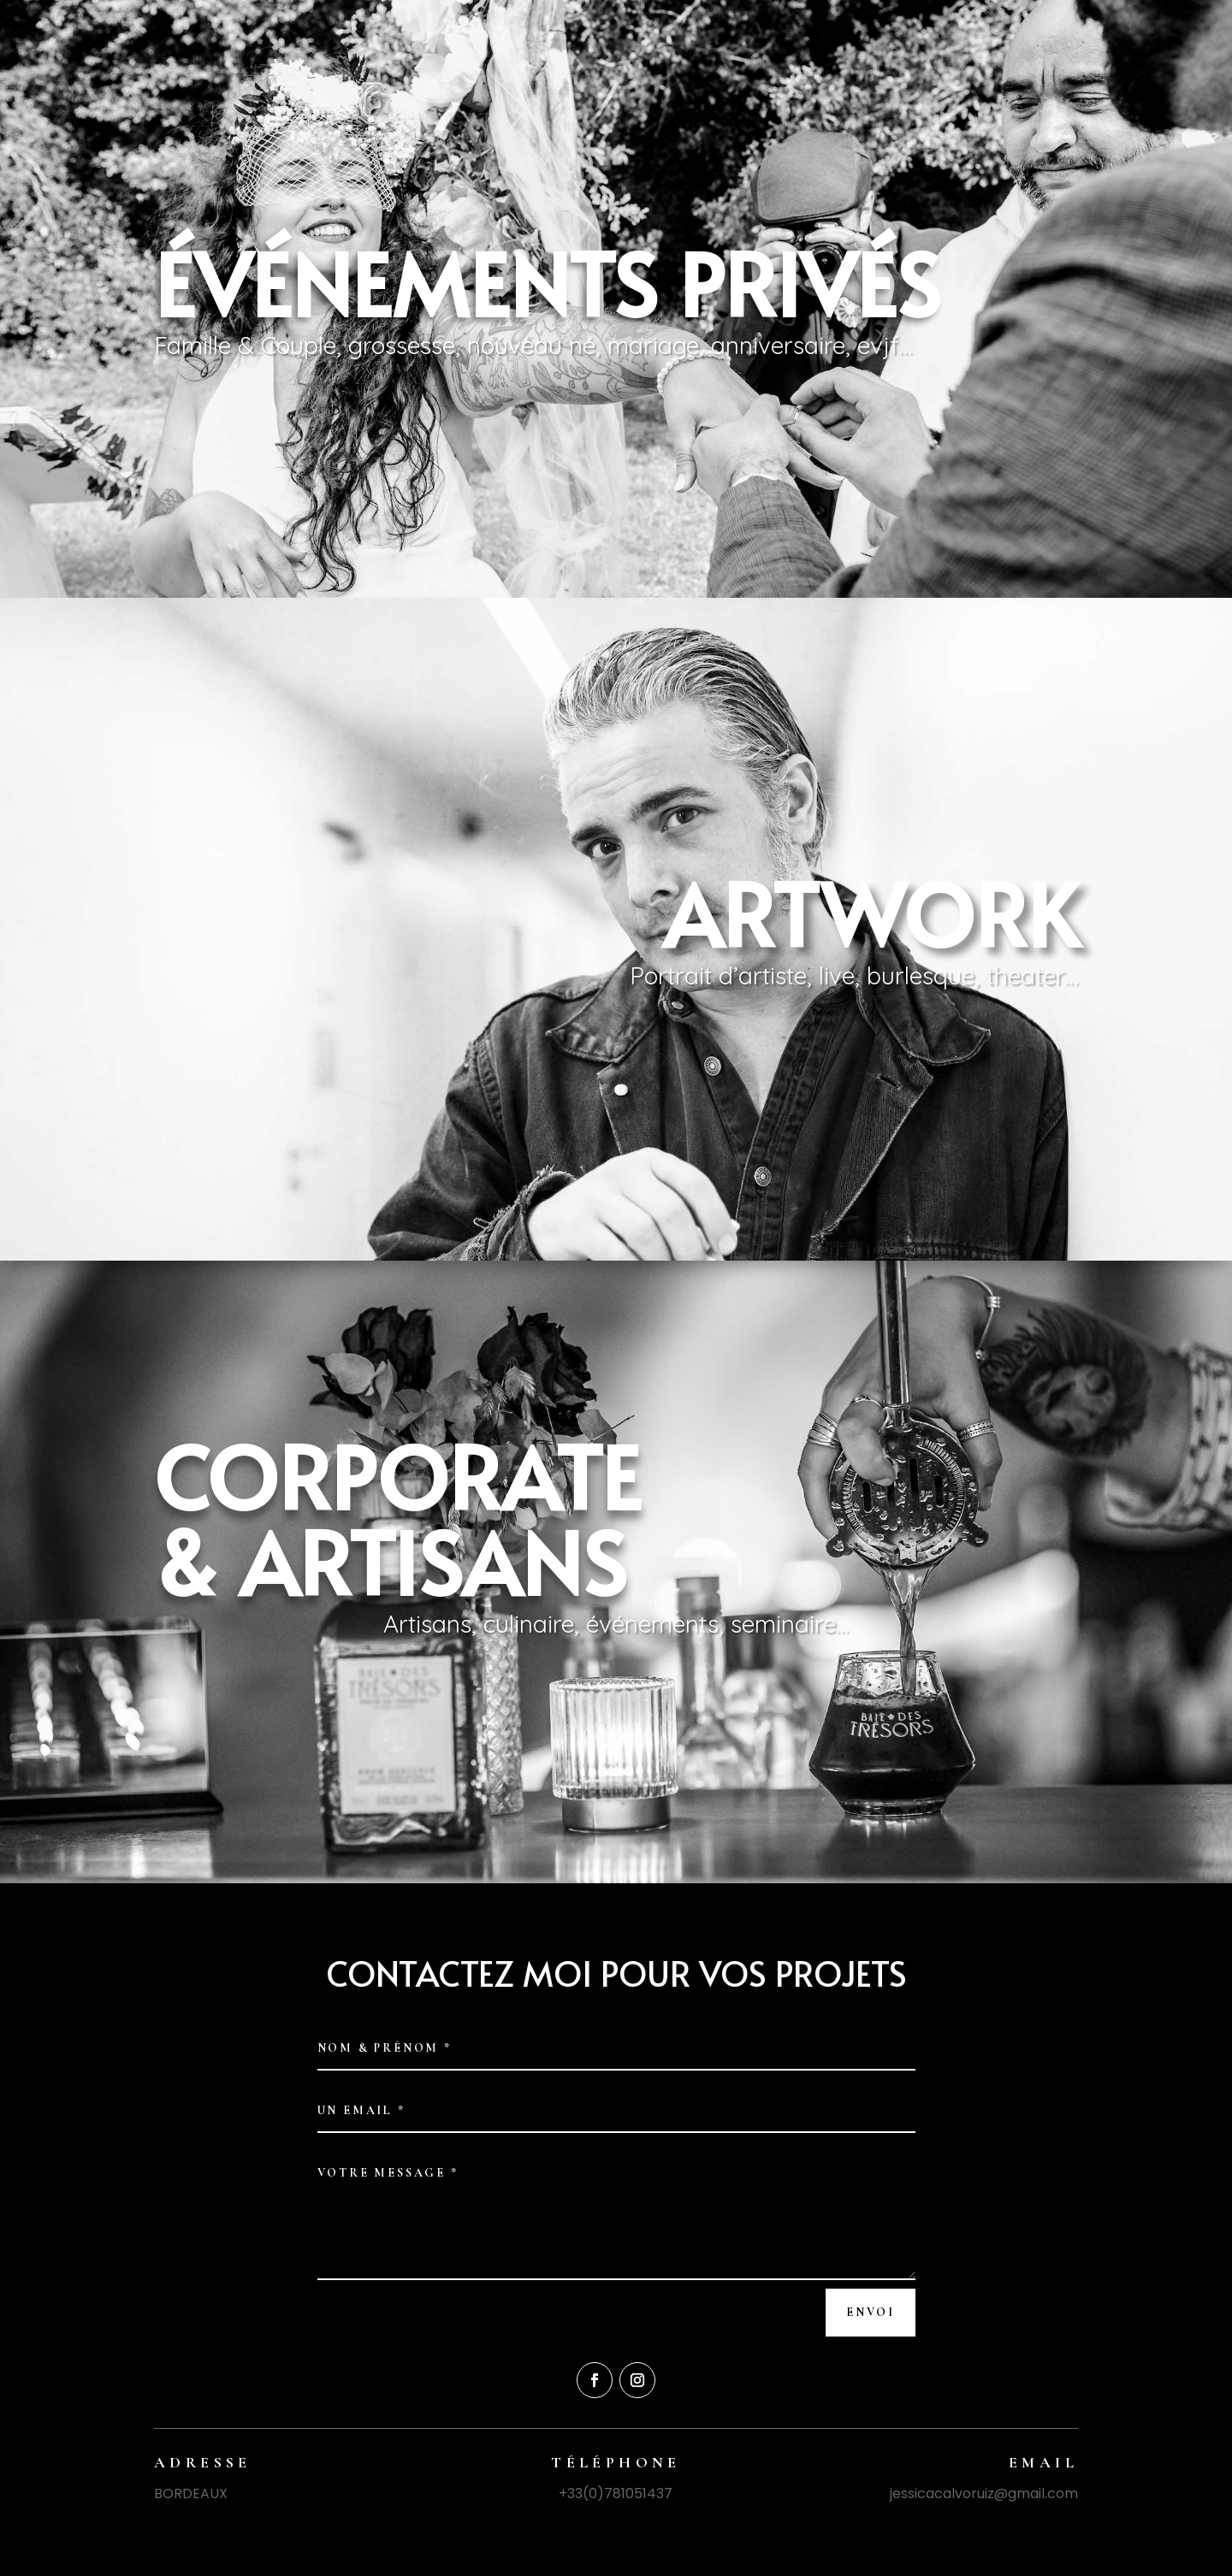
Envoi (870, 2312)
